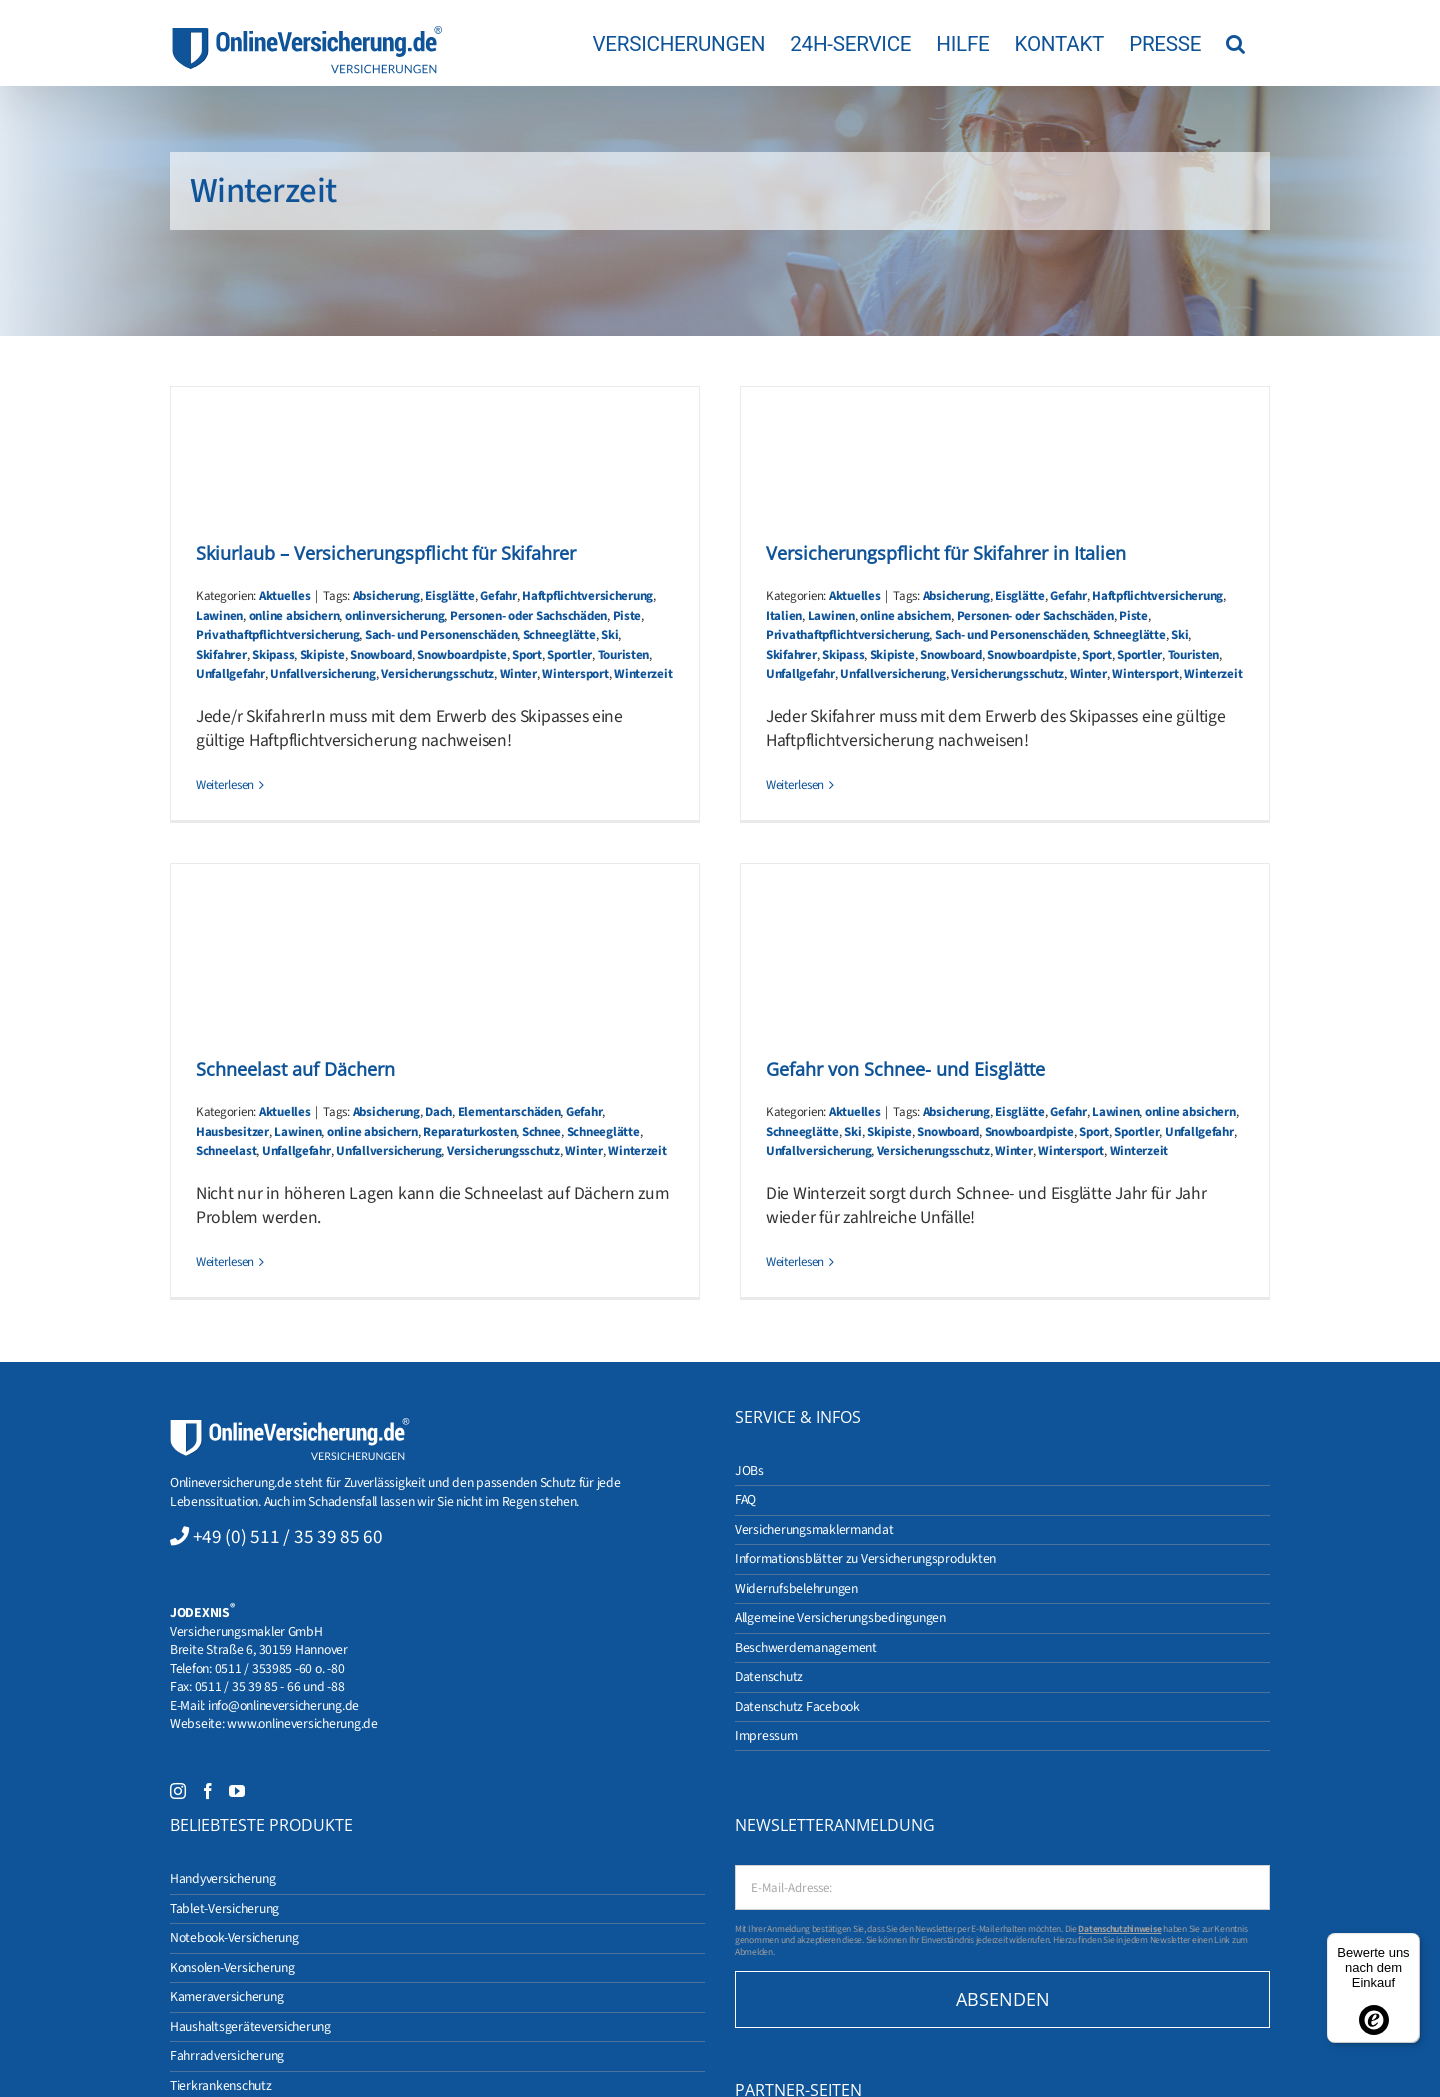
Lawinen (219, 616)
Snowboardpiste (461, 655)
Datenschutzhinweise (1119, 1929)
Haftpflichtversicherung (587, 596)
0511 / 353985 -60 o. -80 (280, 1668)
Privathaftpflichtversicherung (277, 635)
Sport (527, 655)
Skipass (273, 655)
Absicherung (386, 596)
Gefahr (498, 596)
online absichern (294, 616)
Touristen (624, 655)
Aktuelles (285, 596)
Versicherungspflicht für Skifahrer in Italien (946, 553)
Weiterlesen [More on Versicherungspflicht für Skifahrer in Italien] (795, 785)
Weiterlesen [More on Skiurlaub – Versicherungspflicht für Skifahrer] (225, 785)
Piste (627, 616)
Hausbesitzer (232, 1132)
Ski (609, 635)
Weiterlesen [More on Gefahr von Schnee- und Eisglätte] (795, 1262)
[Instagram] (178, 1791)
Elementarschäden (509, 1112)
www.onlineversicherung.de (302, 1723)
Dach (438, 1112)
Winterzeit (643, 674)
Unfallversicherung (322, 674)
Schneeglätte (559, 635)
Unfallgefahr (230, 674)
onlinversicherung (395, 616)
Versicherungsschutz (437, 674)
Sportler (569, 655)
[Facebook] (208, 1791)
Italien (784, 616)
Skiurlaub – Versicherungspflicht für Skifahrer (386, 553)
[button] (1235, 43)
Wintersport (575, 674)
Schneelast (226, 1151)
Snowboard (381, 655)
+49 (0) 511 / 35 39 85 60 (288, 1537)
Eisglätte (450, 596)
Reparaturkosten (469, 1132)
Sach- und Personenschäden (441, 635)
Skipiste (322, 655)
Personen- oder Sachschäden (528, 616)
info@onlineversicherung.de (283, 1705)
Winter (518, 674)
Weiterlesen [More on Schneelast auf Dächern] (225, 1262)
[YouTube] (237, 1791)
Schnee (541, 1132)
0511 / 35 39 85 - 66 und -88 (270, 1686)
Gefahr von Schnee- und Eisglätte (905, 1069)
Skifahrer (221, 655)
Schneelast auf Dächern (295, 1069)
